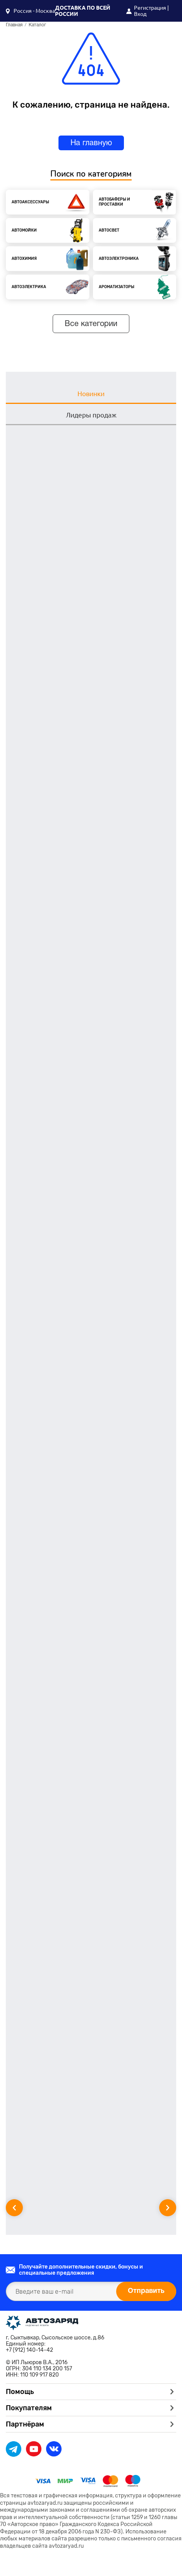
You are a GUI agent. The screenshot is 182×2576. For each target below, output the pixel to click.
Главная (14, 25)
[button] (30, 11)
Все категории (91, 324)
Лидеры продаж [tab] (91, 415)
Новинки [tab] (91, 393)
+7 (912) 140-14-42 (29, 2350)
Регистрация (150, 8)
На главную (91, 143)
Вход (140, 14)
